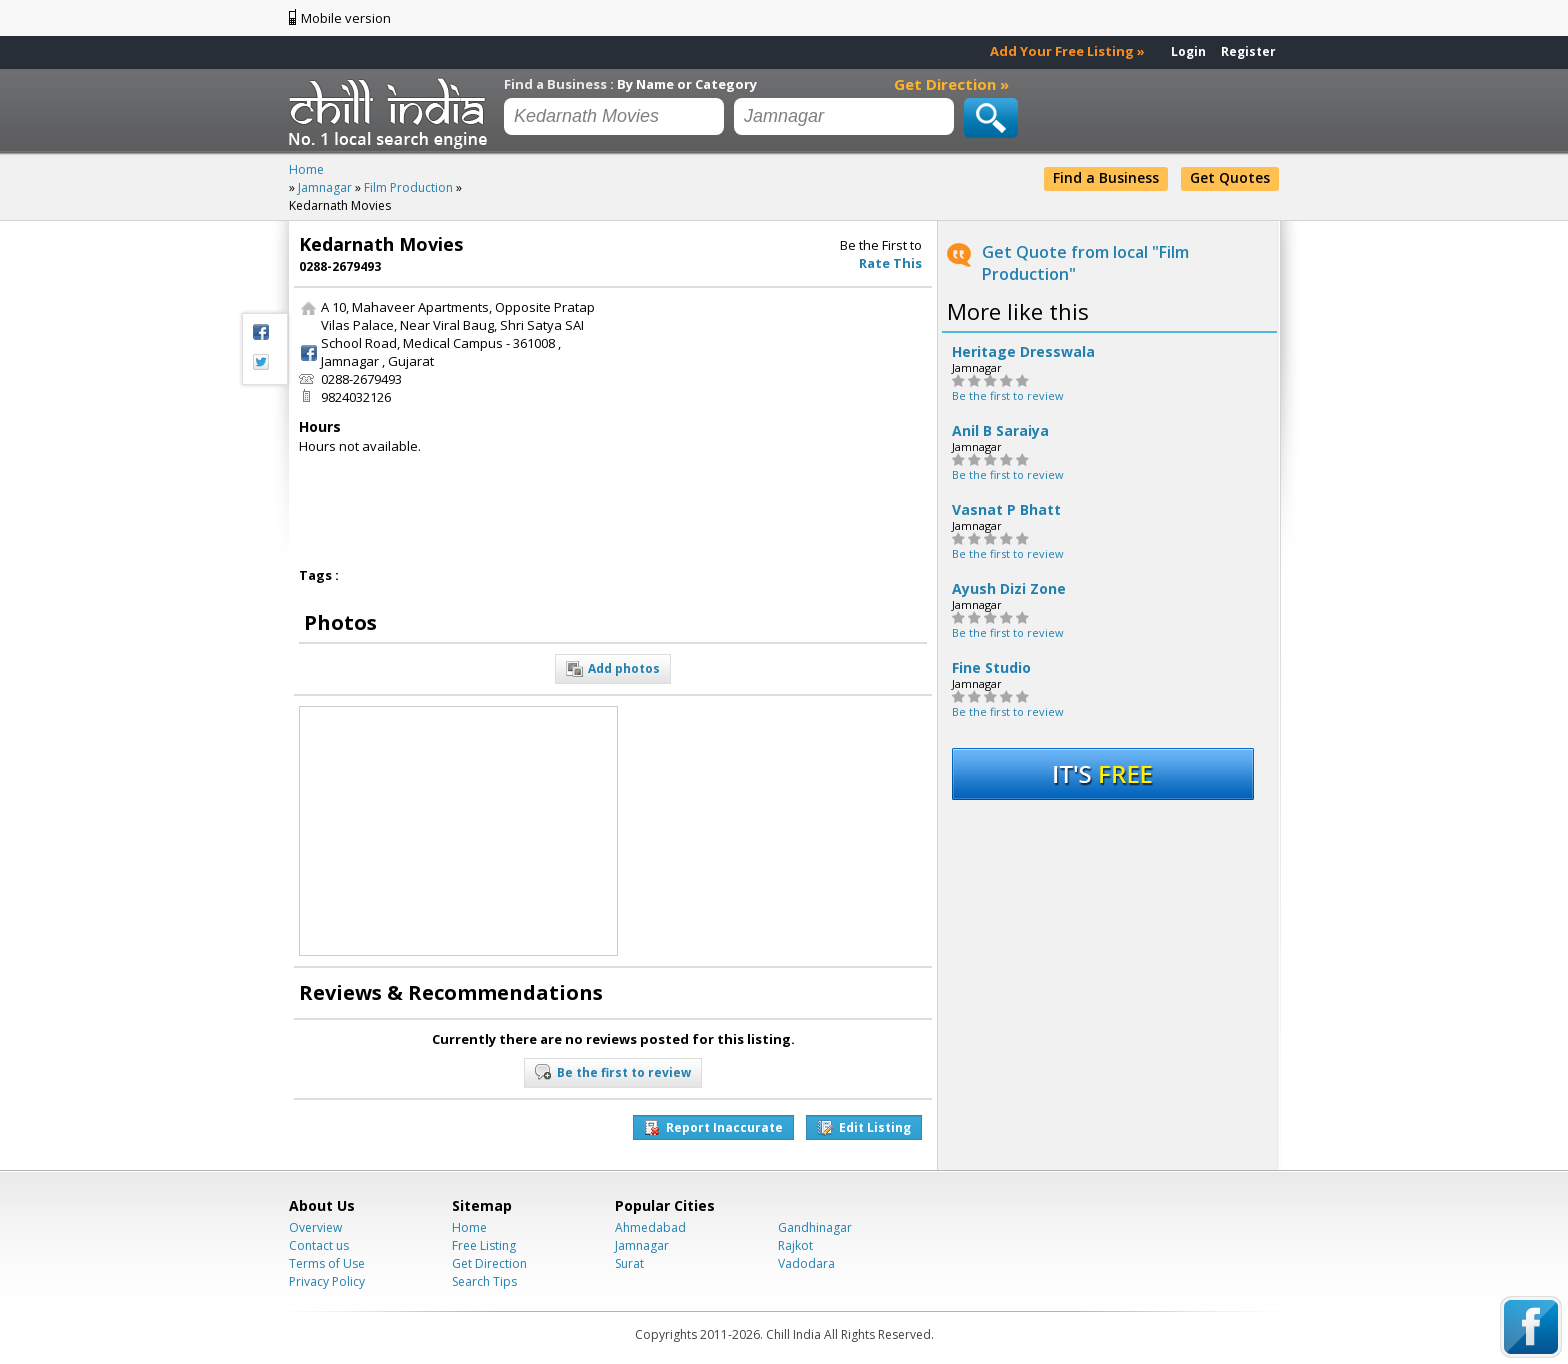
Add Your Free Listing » (1067, 51)
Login (1188, 51)
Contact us (319, 1245)
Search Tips (484, 1281)
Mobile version (346, 18)
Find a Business (1106, 177)
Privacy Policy (327, 1281)
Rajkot (795, 1245)
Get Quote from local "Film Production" (1085, 263)
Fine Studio (991, 668)
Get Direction (489, 1263)
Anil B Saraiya (1000, 431)
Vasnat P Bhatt (1006, 510)
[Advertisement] (777, 423)
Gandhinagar (815, 1227)
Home (469, 1227)
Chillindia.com (391, 113)
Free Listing (484, 1245)
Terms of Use (327, 1263)
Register (1248, 51)
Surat (629, 1263)
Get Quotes (1230, 177)
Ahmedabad (650, 1227)
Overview (315, 1227)
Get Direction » (951, 84)
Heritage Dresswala (1023, 352)
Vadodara (806, 1263)
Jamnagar (642, 1245)
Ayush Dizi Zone (1009, 589)
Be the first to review (1008, 395)
